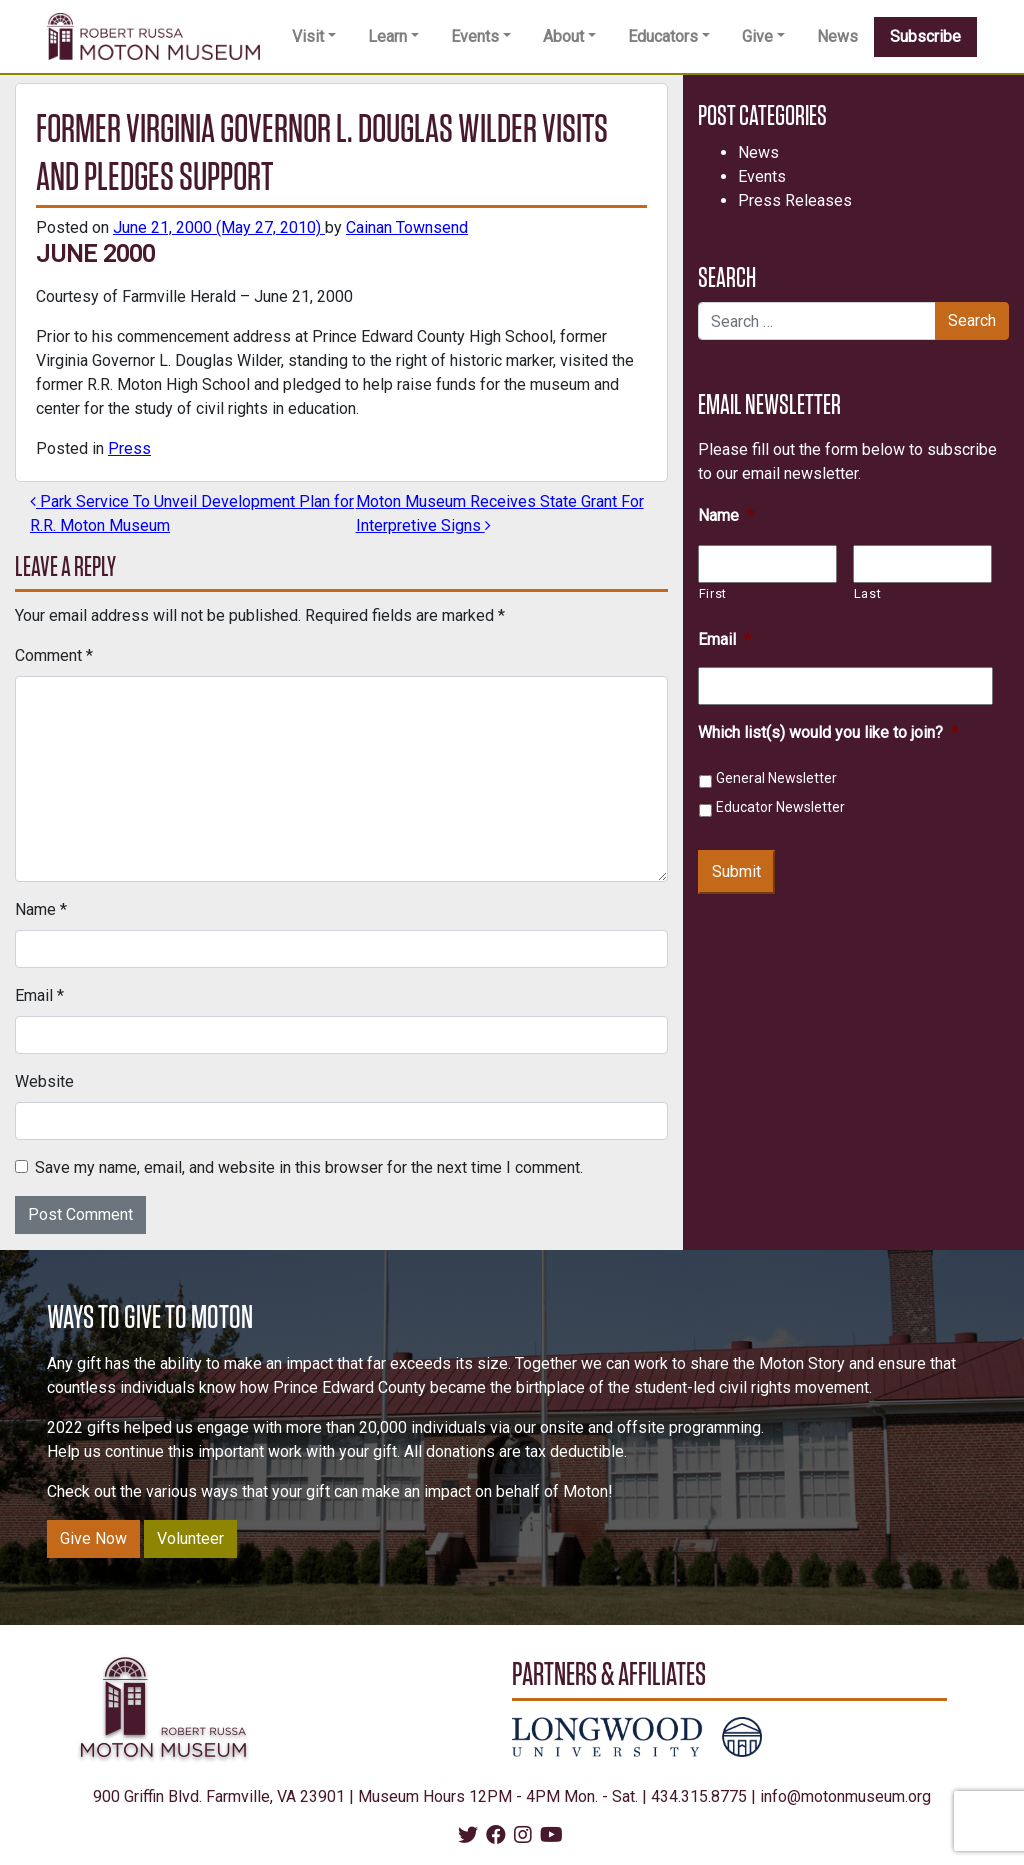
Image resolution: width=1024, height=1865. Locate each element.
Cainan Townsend (407, 227)
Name (41, 909)
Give (757, 36)
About (563, 36)
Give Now (93, 1538)
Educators (663, 36)
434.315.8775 (699, 1796)
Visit (308, 36)
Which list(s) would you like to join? (828, 732)
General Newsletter (776, 778)
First (713, 593)
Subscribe (925, 36)
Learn (387, 36)
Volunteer (190, 1538)
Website (44, 1081)
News (837, 36)
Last (868, 593)
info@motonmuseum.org (845, 1796)
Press (129, 448)
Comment (54, 655)
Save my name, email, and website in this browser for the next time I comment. (309, 1167)
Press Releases (795, 200)
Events (475, 36)
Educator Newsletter (780, 807)
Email (39, 995)
